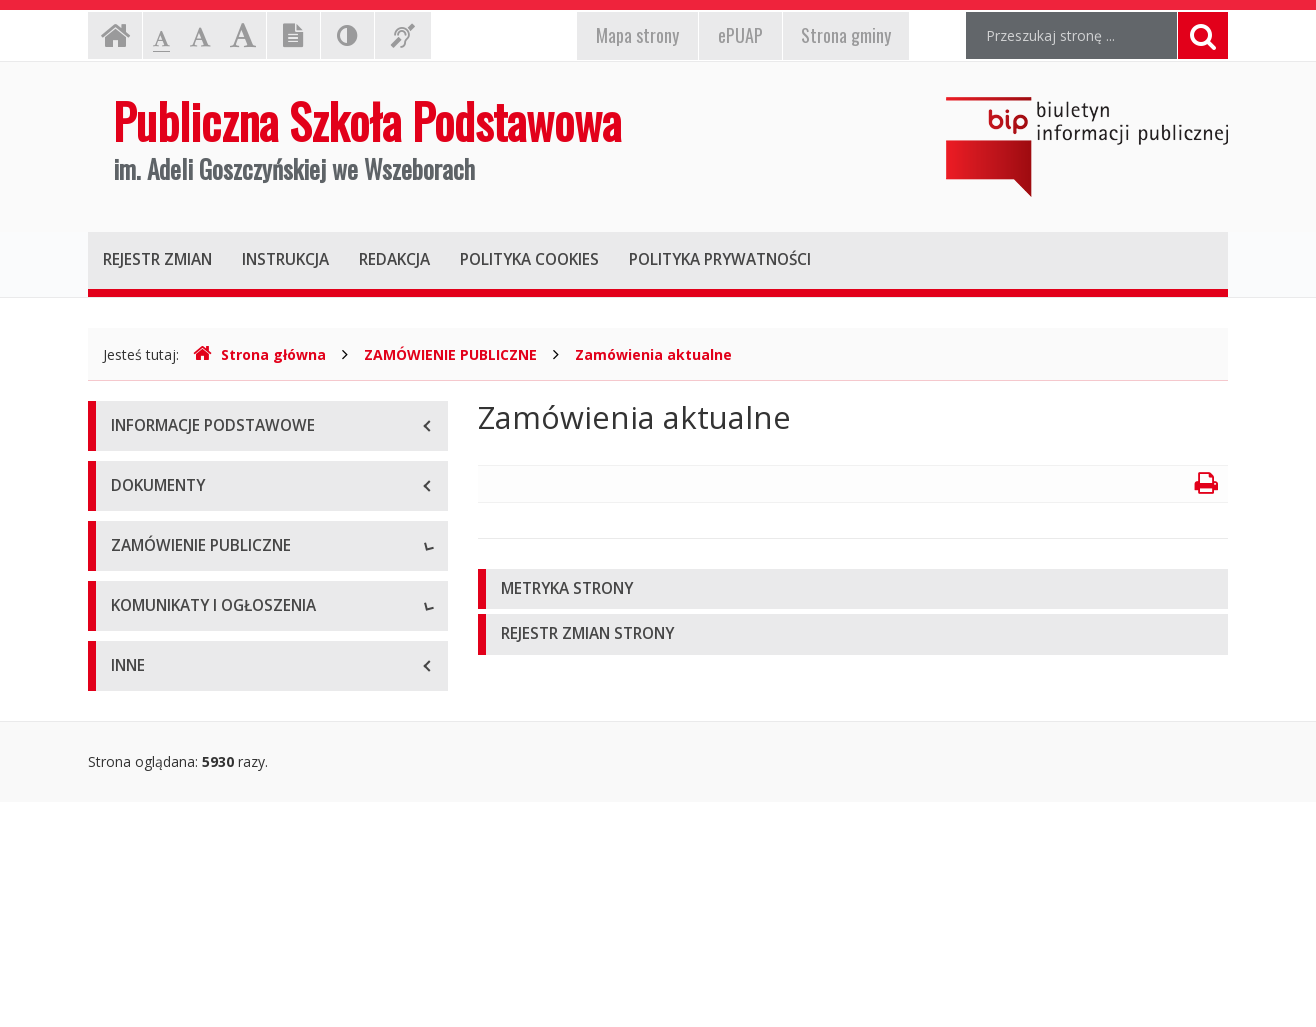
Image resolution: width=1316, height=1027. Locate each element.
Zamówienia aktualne (653, 354)
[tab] (853, 589)
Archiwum (143, 638)
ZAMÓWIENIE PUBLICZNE (450, 354)
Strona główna (259, 354)
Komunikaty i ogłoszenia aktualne (220, 788)
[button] (853, 589)
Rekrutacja (145, 743)
